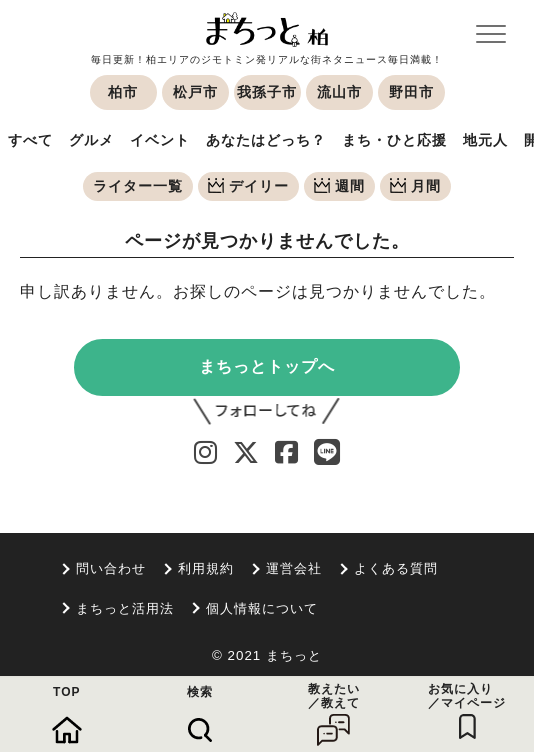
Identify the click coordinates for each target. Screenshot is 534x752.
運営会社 (294, 568)
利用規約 (206, 568)
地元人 (485, 140)
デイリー (248, 186)
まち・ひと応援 (394, 140)
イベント (160, 140)
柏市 (123, 92)
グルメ (91, 140)
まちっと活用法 (125, 608)
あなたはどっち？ (266, 140)
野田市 (411, 92)
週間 (339, 186)
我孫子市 (267, 92)
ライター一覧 (138, 186)
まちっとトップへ (267, 366)
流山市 (339, 92)
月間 (415, 186)
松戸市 (195, 92)
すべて (30, 140)
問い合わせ (111, 568)
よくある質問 (396, 568)
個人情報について (262, 608)
